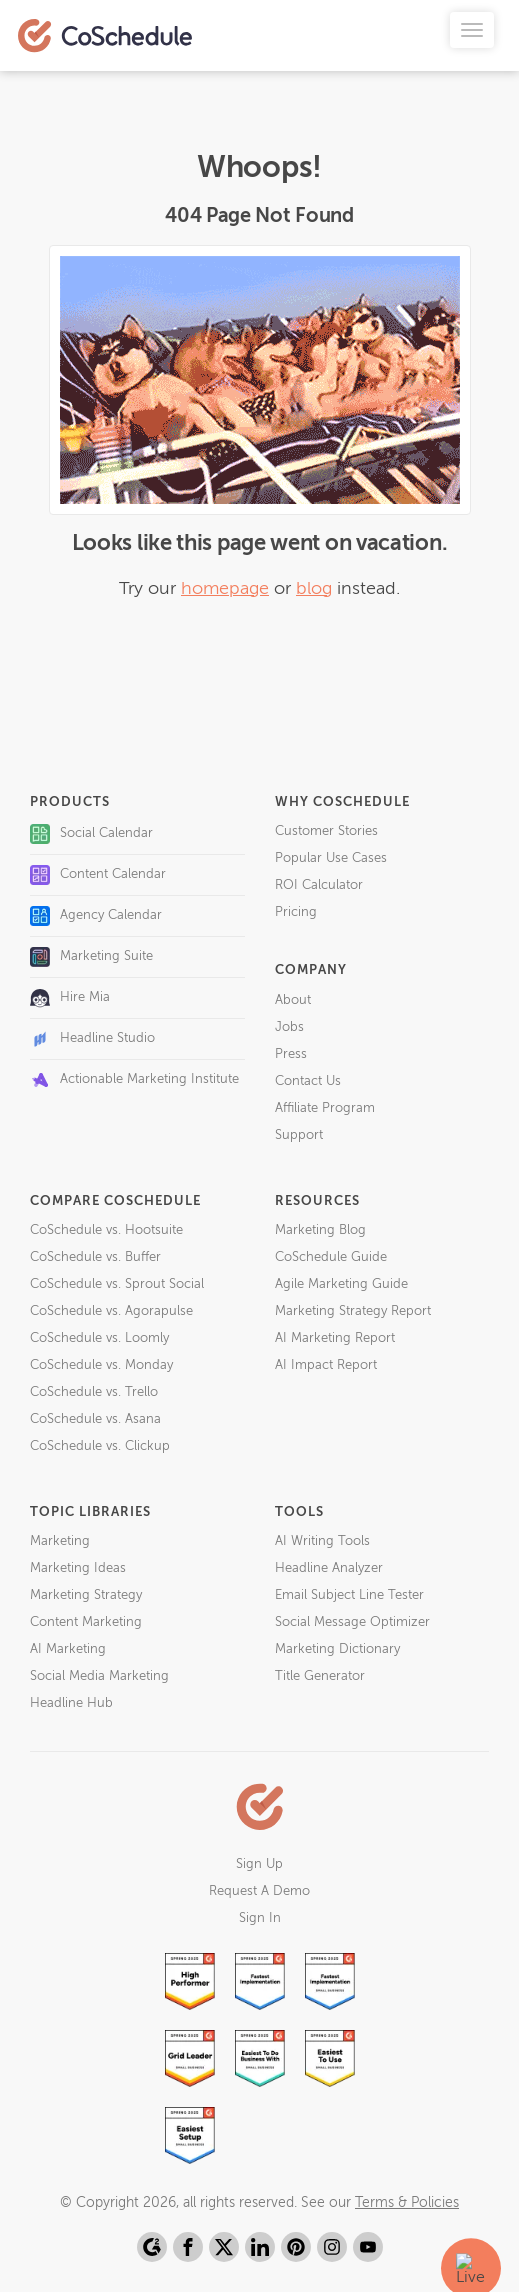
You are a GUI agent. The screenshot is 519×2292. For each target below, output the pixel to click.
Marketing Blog (320, 1230)
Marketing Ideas (78, 1568)
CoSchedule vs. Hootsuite (106, 1230)
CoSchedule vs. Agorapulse (111, 1311)
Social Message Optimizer (352, 1622)
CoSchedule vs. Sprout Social (117, 1284)
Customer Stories (326, 831)
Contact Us (308, 1081)
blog (314, 589)
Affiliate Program (325, 1108)
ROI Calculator (319, 885)
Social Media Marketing (99, 1676)
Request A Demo (259, 1891)
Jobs (289, 1027)
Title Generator (320, 1676)
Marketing (60, 1541)
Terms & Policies (407, 2203)
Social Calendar (91, 834)
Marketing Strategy (86, 1595)
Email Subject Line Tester (349, 1595)
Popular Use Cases (331, 858)
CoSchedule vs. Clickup (100, 1446)
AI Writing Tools (322, 1541)
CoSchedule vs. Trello (94, 1392)
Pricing (296, 912)
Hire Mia (70, 998)
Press (291, 1054)
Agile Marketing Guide (341, 1284)
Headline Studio (92, 1039)
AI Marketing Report (335, 1338)
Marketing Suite (91, 957)
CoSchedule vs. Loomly (99, 1338)
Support (299, 1135)
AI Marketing (68, 1649)
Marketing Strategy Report (353, 1311)
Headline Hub (71, 1703)
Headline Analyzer (329, 1568)
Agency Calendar (96, 916)
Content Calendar (98, 875)
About (293, 1000)
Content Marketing (86, 1622)
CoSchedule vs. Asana (95, 1419)
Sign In (260, 1918)
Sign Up (259, 1864)
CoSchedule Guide (331, 1257)
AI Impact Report (326, 1365)
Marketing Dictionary (337, 1649)
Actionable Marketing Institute (134, 1080)
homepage (225, 589)
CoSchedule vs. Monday (101, 1365)
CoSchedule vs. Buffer (95, 1257)
